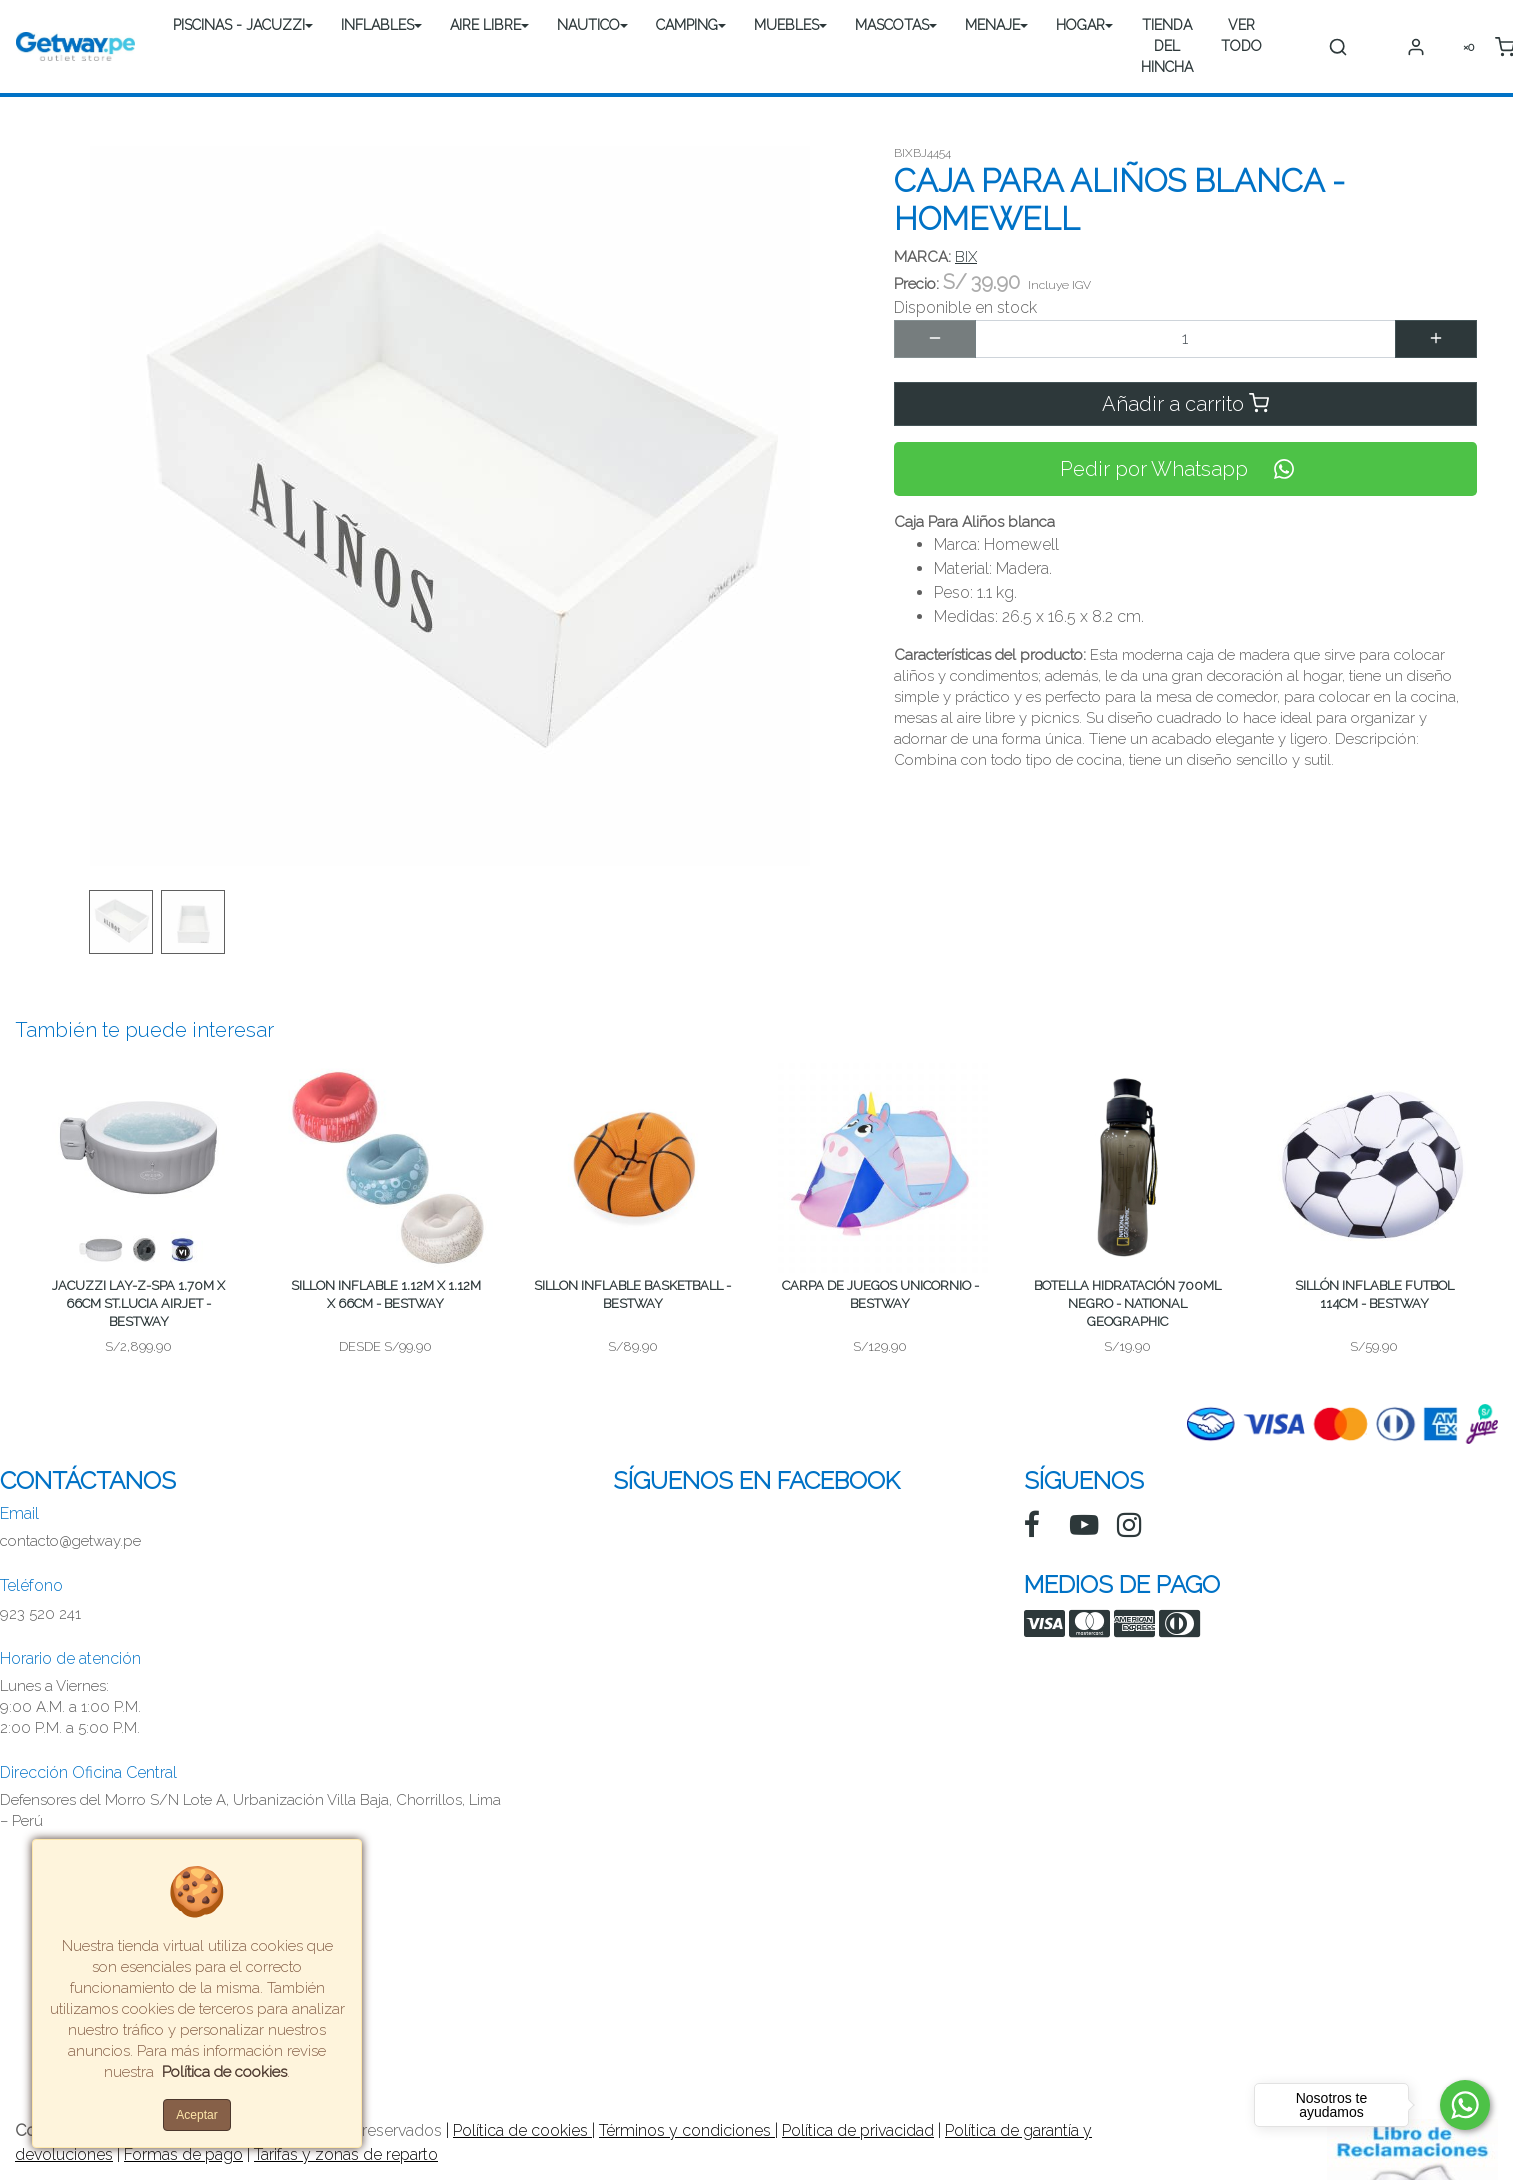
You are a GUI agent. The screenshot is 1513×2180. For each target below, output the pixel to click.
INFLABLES (377, 25)
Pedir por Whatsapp (1185, 469)
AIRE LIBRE (485, 25)
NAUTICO (588, 25)
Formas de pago (183, 2154)
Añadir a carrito (1185, 403)
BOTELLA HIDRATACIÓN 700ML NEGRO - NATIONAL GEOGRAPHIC (1127, 1303)
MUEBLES (786, 25)
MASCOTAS (892, 25)
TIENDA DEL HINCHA (1167, 46)
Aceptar (196, 2115)
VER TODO (1241, 35)
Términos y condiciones (687, 2130)
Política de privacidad (858, 2130)
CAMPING (687, 25)
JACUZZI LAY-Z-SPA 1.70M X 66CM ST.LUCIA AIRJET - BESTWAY (138, 1303)
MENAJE (992, 25)
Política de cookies (522, 2130)
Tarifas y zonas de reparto (346, 2154)
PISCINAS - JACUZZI (239, 25)
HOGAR (1080, 25)
